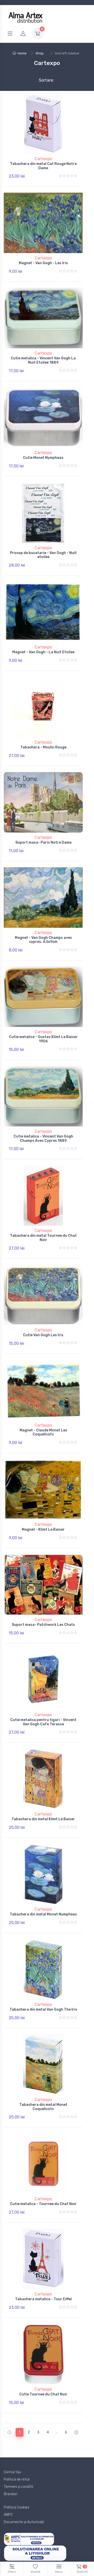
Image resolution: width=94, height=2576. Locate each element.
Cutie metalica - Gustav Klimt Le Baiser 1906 (43, 1039)
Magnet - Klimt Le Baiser (43, 1529)
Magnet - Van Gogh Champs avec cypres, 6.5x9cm (43, 940)
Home (20, 53)
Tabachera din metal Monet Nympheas (43, 1914)
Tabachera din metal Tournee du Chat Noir (43, 1237)
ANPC (8, 2515)
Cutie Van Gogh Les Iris (43, 1335)
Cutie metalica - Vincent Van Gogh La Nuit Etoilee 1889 (43, 360)
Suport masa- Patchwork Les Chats (43, 1625)
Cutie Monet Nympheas (43, 458)
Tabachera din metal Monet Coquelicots (43, 2107)
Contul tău (12, 2472)
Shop (40, 53)
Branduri (10, 2494)
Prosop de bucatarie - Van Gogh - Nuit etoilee (43, 555)
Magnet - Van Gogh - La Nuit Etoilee (43, 652)
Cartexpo (43, 158)
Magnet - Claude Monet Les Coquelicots (43, 1432)
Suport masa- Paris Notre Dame (43, 842)
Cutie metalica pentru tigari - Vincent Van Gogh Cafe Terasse (43, 1722)
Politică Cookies (16, 2507)
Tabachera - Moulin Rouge (43, 747)
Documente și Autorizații (24, 2522)
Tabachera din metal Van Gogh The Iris (43, 2009)
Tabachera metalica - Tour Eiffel (43, 2299)
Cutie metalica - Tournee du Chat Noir (43, 2204)
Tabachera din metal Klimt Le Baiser (43, 1819)
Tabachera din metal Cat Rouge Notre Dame (43, 166)
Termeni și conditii (18, 2487)
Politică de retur (17, 2479)
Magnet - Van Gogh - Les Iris (43, 263)
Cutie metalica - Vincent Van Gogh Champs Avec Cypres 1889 (43, 1138)
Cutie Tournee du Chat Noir (43, 2394)
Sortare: (42, 80)
